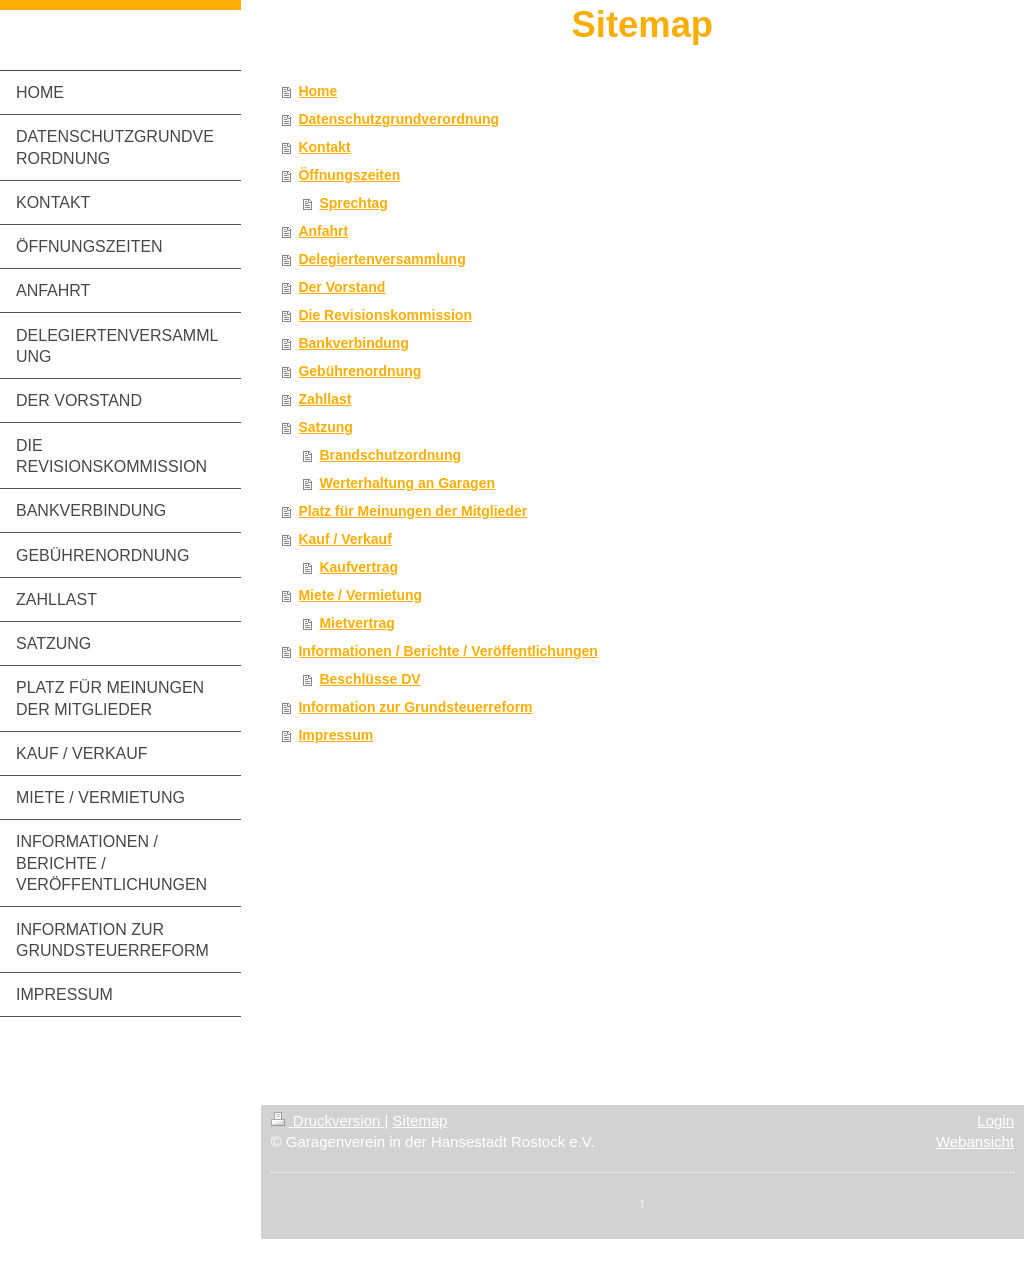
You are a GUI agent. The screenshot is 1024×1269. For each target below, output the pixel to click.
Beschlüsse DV (369, 679)
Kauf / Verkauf (344, 539)
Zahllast (324, 399)
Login (995, 1120)
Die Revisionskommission (385, 315)
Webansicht (975, 1141)
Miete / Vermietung (360, 595)
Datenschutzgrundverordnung (398, 119)
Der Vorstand (341, 287)
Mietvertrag (356, 623)
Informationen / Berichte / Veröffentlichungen (447, 651)
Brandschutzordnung (390, 455)
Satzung (325, 427)
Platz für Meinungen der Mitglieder (412, 511)
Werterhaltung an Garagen (407, 483)
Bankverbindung (353, 343)
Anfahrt (323, 231)
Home (317, 91)
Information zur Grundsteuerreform (415, 707)
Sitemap (420, 1120)
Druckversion (328, 1120)
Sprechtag (353, 203)
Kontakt (324, 147)
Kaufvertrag (358, 567)
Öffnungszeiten (349, 175)
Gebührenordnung (359, 371)
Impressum (335, 735)
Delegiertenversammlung (381, 259)
